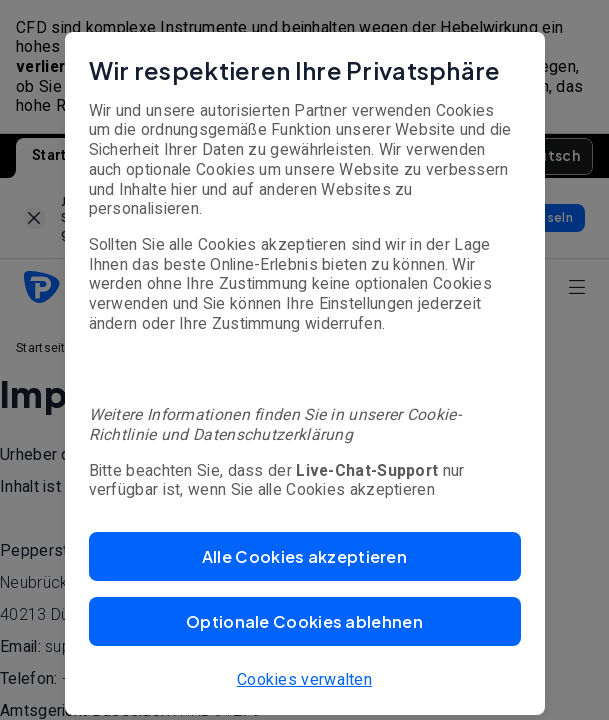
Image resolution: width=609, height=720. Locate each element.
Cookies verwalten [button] (304, 679)
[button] (305, 556)
